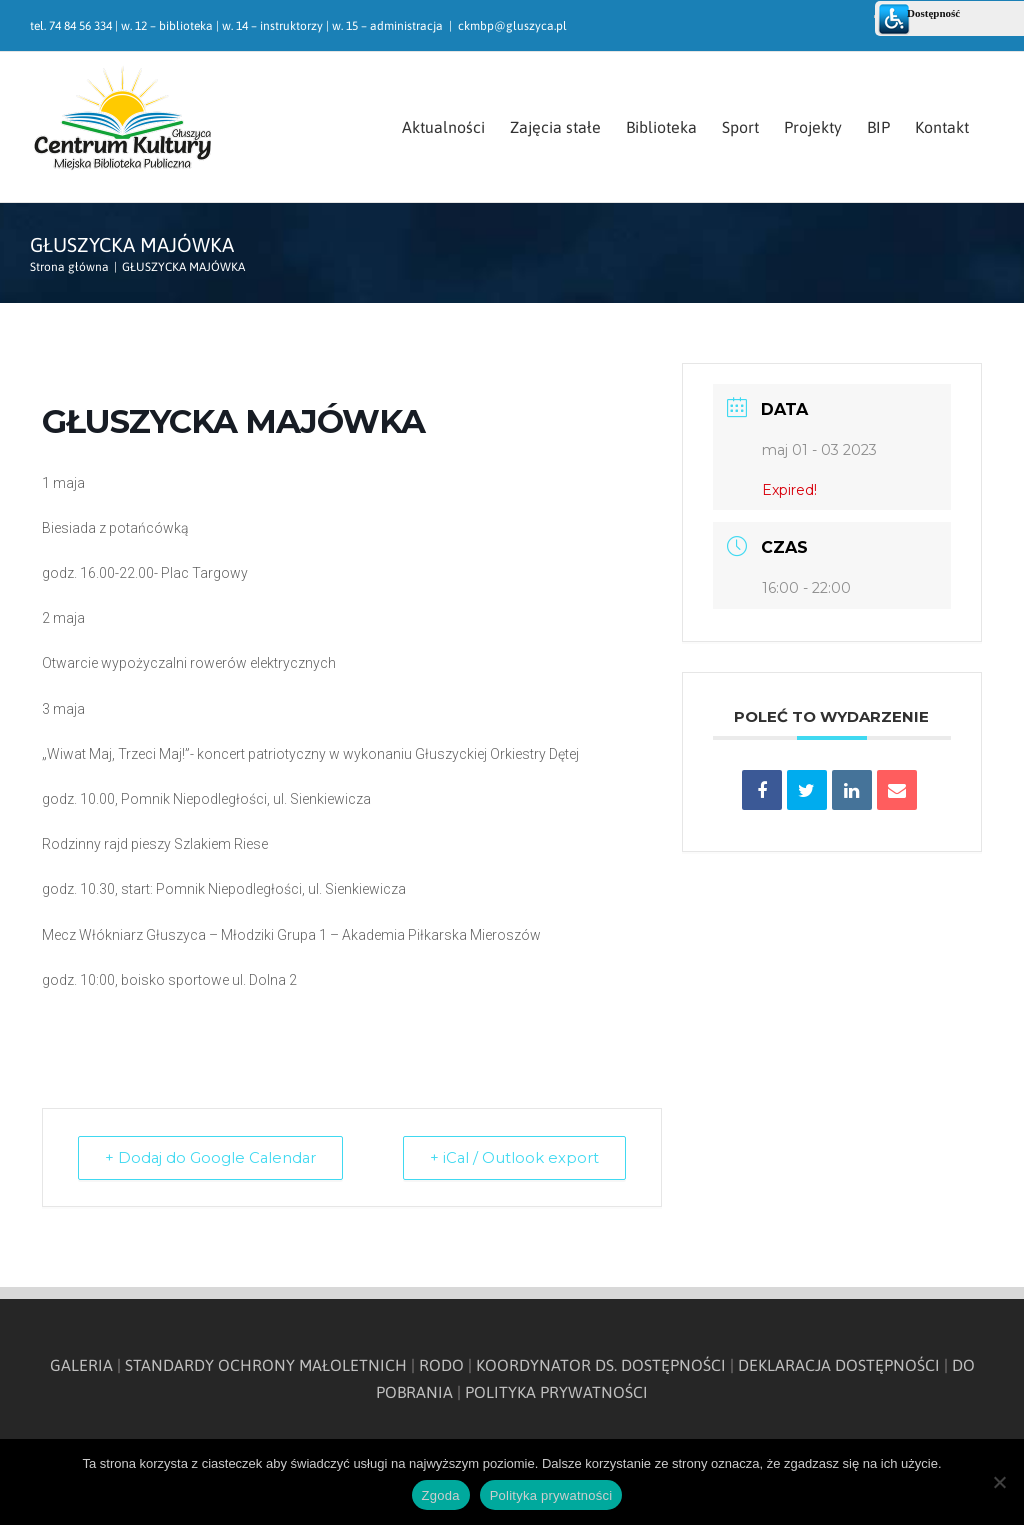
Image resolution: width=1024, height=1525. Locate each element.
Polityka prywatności (551, 1495)
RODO (441, 1365)
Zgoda (441, 1495)
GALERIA (81, 1365)
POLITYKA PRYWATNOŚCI (556, 1392)
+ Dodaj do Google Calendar (214, 1157)
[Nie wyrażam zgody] (999, 1482)
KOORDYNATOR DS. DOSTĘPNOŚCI (601, 1365)
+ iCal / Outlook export (512, 1157)
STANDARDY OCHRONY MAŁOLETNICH (266, 1365)
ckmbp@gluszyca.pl (512, 26)
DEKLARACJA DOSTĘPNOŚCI (839, 1365)
